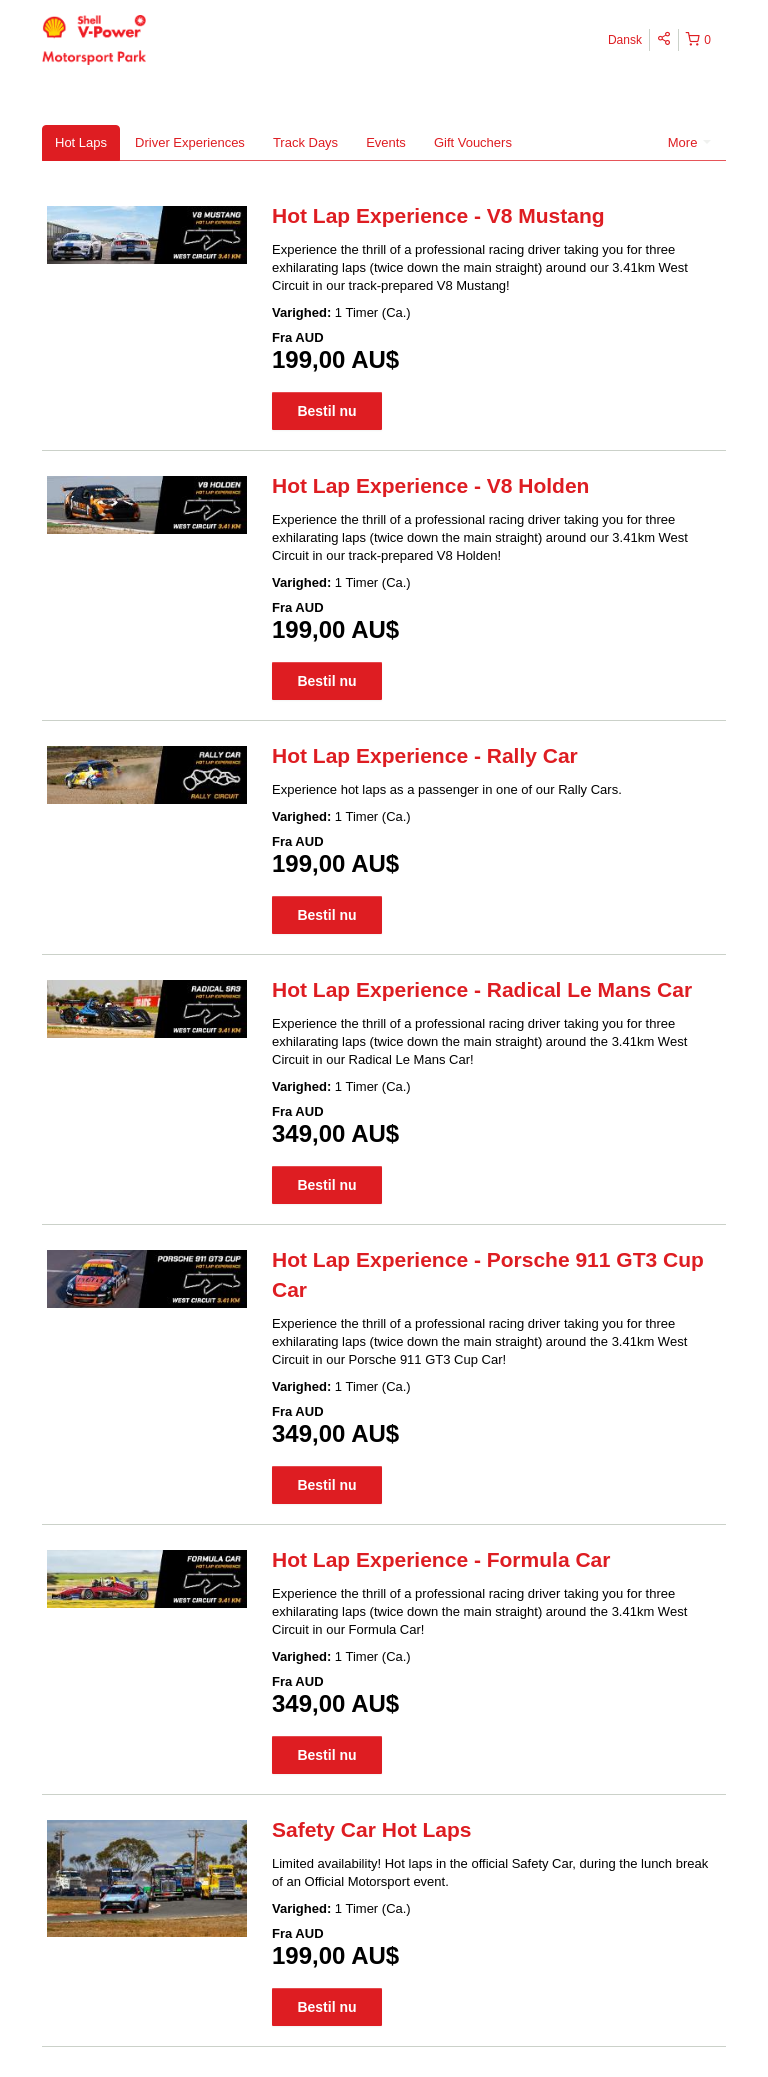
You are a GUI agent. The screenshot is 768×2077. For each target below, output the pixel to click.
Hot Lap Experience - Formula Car (441, 1559)
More (689, 142)
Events (386, 142)
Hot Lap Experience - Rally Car (425, 755)
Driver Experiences (190, 142)
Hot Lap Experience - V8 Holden (430, 485)
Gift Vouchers (473, 142)
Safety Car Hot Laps (372, 1829)
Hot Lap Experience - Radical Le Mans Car (482, 989)
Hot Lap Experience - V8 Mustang (438, 215)
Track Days (305, 142)
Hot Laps (81, 142)
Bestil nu (326, 411)
